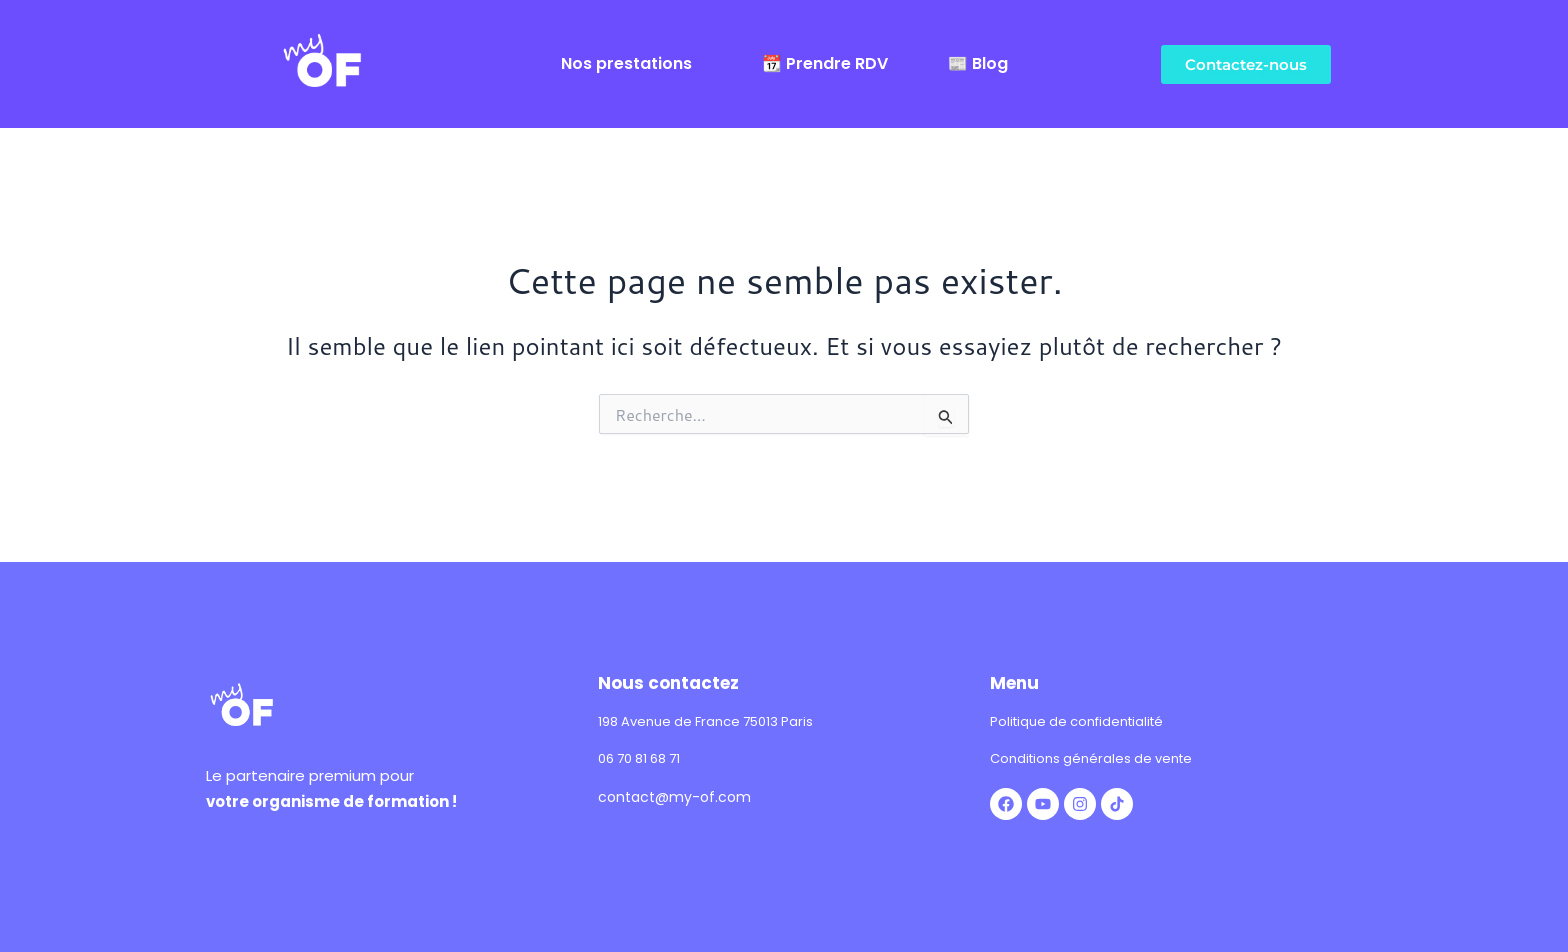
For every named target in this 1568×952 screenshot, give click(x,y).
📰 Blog (978, 64)
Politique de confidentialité (1076, 721)
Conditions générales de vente (1091, 758)
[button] (631, 64)
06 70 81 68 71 (639, 758)
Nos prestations (626, 64)
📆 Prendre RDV (825, 64)
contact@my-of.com (674, 797)
